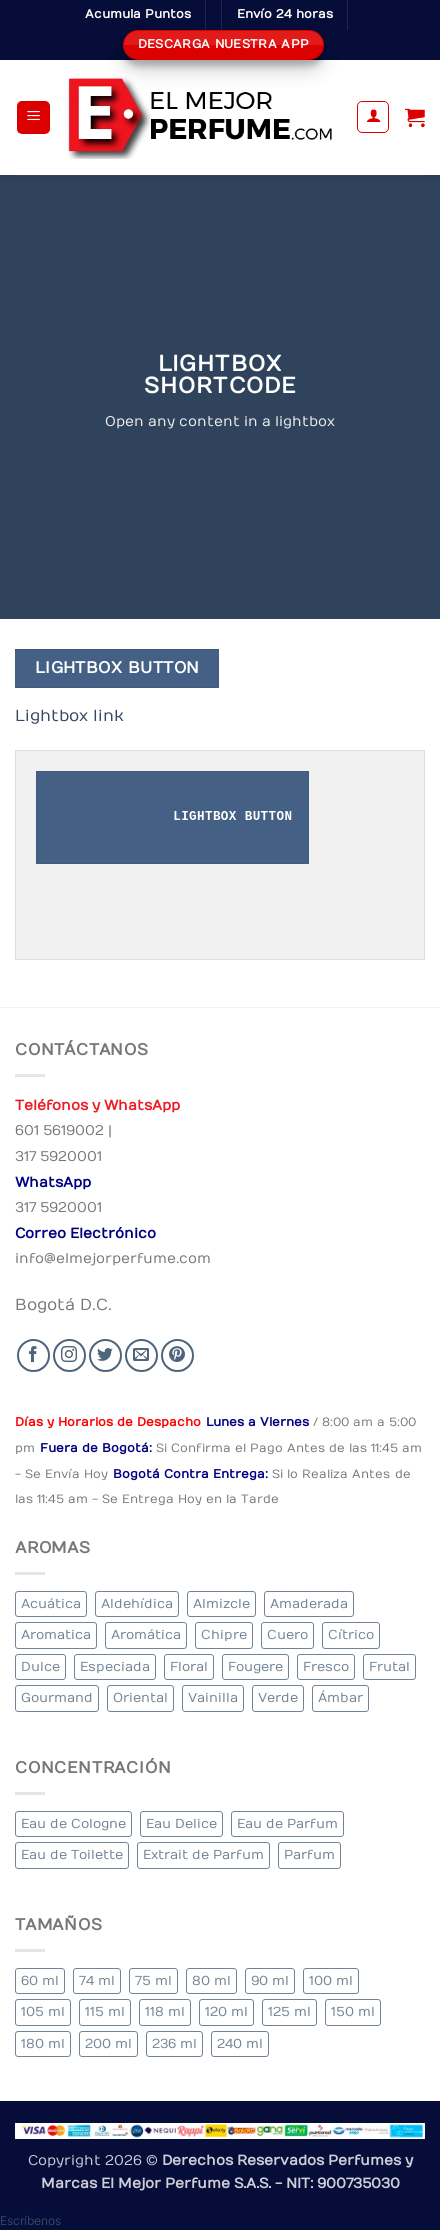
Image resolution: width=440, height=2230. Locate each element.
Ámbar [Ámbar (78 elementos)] (340, 1697)
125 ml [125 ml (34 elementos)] (289, 2011)
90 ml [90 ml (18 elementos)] (270, 1980)
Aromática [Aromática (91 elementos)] (146, 1634)
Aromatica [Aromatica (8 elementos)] (56, 1634)
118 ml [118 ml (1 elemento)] (165, 2011)
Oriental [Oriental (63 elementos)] (140, 1697)
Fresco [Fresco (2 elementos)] (326, 1666)
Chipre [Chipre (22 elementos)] (224, 1634)
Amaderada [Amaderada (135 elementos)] (309, 1603)
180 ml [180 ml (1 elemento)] (43, 2043)
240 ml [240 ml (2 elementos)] (240, 2043)
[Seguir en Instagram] (69, 1355)
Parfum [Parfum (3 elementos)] (309, 1854)
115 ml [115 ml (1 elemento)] (105, 2011)
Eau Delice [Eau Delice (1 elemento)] (181, 1823)
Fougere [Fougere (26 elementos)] (255, 1666)
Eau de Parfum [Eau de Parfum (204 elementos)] (287, 1823)
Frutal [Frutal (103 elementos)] (389, 1666)
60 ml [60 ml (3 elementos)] (40, 1980)
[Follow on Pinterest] (177, 1355)
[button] (33, 117)
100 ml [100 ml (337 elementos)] (331, 1980)
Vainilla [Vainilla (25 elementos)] (213, 1697)
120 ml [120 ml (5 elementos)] (226, 2011)
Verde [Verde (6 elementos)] (278, 1697)
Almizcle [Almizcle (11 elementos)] (221, 1603)
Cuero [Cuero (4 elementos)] (287, 1634)
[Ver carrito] (415, 117)
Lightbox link (69, 716)
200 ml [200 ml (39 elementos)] (108, 2043)
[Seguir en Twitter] (105, 1355)
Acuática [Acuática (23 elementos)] (51, 1603)
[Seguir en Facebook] (33, 1355)
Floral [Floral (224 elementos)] (189, 1666)
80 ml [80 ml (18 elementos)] (211, 1980)
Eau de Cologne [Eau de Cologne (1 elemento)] (73, 1823)
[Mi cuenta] (373, 117)
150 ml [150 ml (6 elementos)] (353, 2011)
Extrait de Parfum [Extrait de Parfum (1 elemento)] (203, 1854)
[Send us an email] (141, 1355)
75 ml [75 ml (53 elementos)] (153, 1980)
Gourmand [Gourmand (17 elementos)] (57, 1697)
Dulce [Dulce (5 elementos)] (40, 1666)
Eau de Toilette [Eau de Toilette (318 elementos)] (72, 1854)
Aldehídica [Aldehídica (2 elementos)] (137, 1603)
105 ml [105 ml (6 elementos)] (43, 2011)
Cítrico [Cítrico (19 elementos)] (351, 1634)
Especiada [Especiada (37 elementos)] (115, 1666)
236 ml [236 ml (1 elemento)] (174, 2043)
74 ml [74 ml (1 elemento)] (97, 1980)
